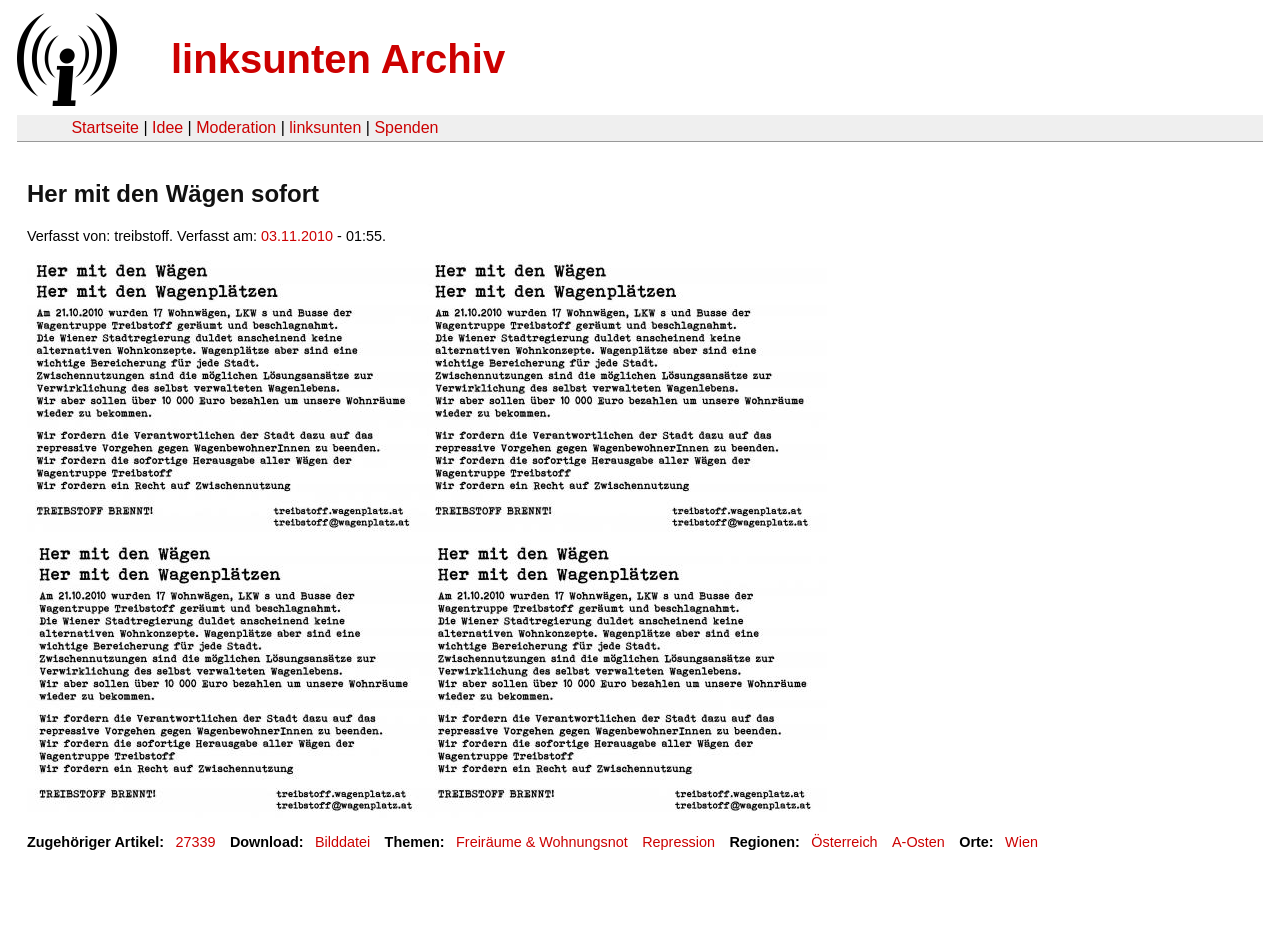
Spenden (406, 127)
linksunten (325, 127)
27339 (196, 842)
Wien (1021, 842)
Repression (678, 842)
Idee (167, 127)
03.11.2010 (297, 236)
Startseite (105, 127)
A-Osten (918, 842)
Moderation (236, 127)
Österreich (844, 842)
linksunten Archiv (338, 59)
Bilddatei (342, 842)
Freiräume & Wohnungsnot (542, 842)
